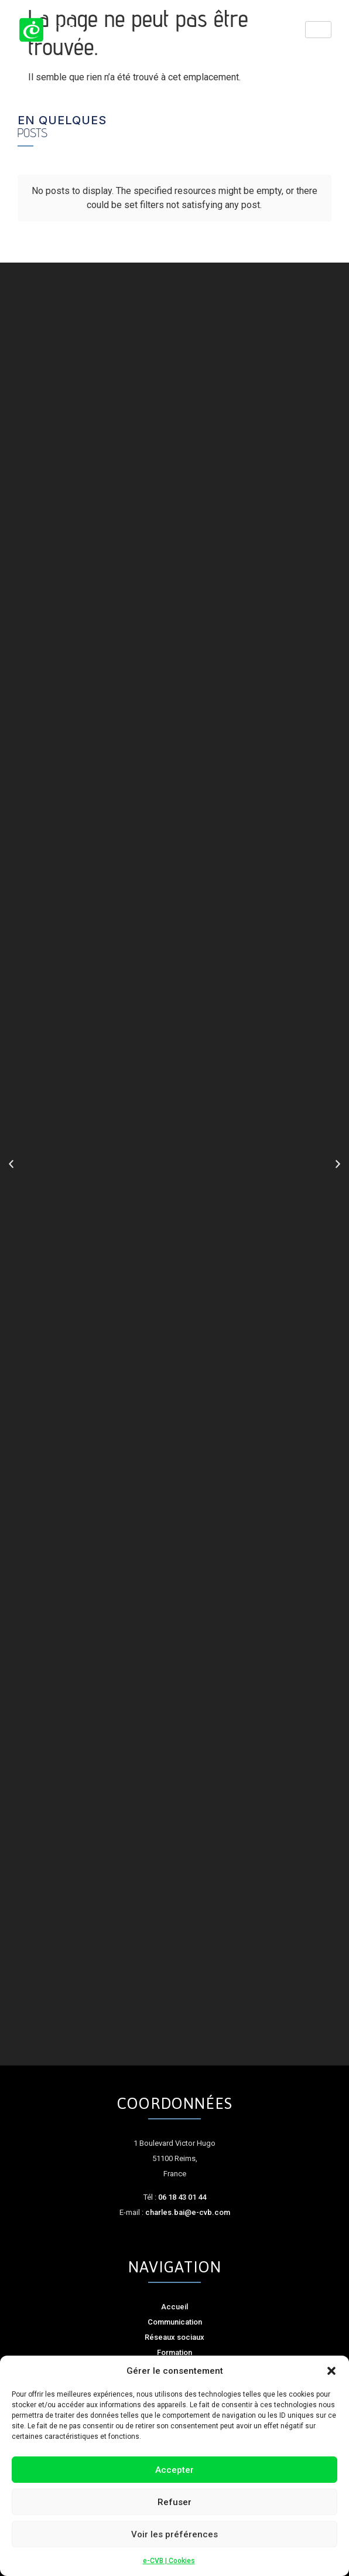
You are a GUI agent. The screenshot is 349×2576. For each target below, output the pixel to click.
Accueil (174, 2306)
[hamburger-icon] (318, 29)
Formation (174, 2352)
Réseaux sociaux (174, 2337)
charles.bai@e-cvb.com (187, 2212)
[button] (331, 2371)
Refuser (174, 2502)
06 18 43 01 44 (182, 2197)
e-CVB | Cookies (169, 2561)
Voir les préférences (174, 2534)
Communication (175, 2322)
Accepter (174, 2470)
